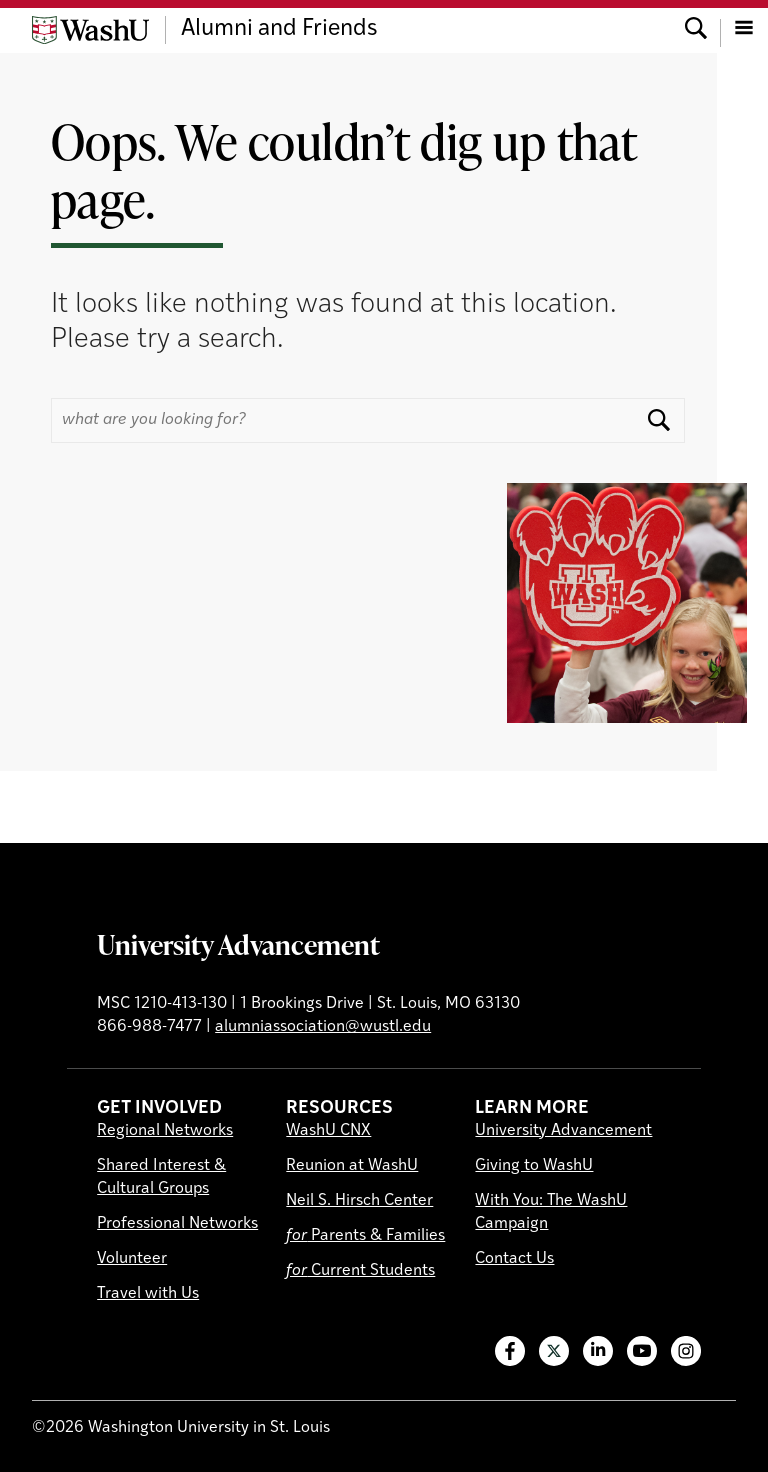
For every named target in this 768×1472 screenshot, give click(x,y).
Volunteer (132, 1259)
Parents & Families (365, 1236)
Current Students (360, 1271)
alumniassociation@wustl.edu (323, 1027)
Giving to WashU (534, 1166)
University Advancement (238, 944)
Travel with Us (148, 1294)
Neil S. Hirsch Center (359, 1201)
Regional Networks (165, 1131)
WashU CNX (328, 1131)
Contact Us (514, 1259)
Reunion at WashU (352, 1166)
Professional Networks (177, 1224)
